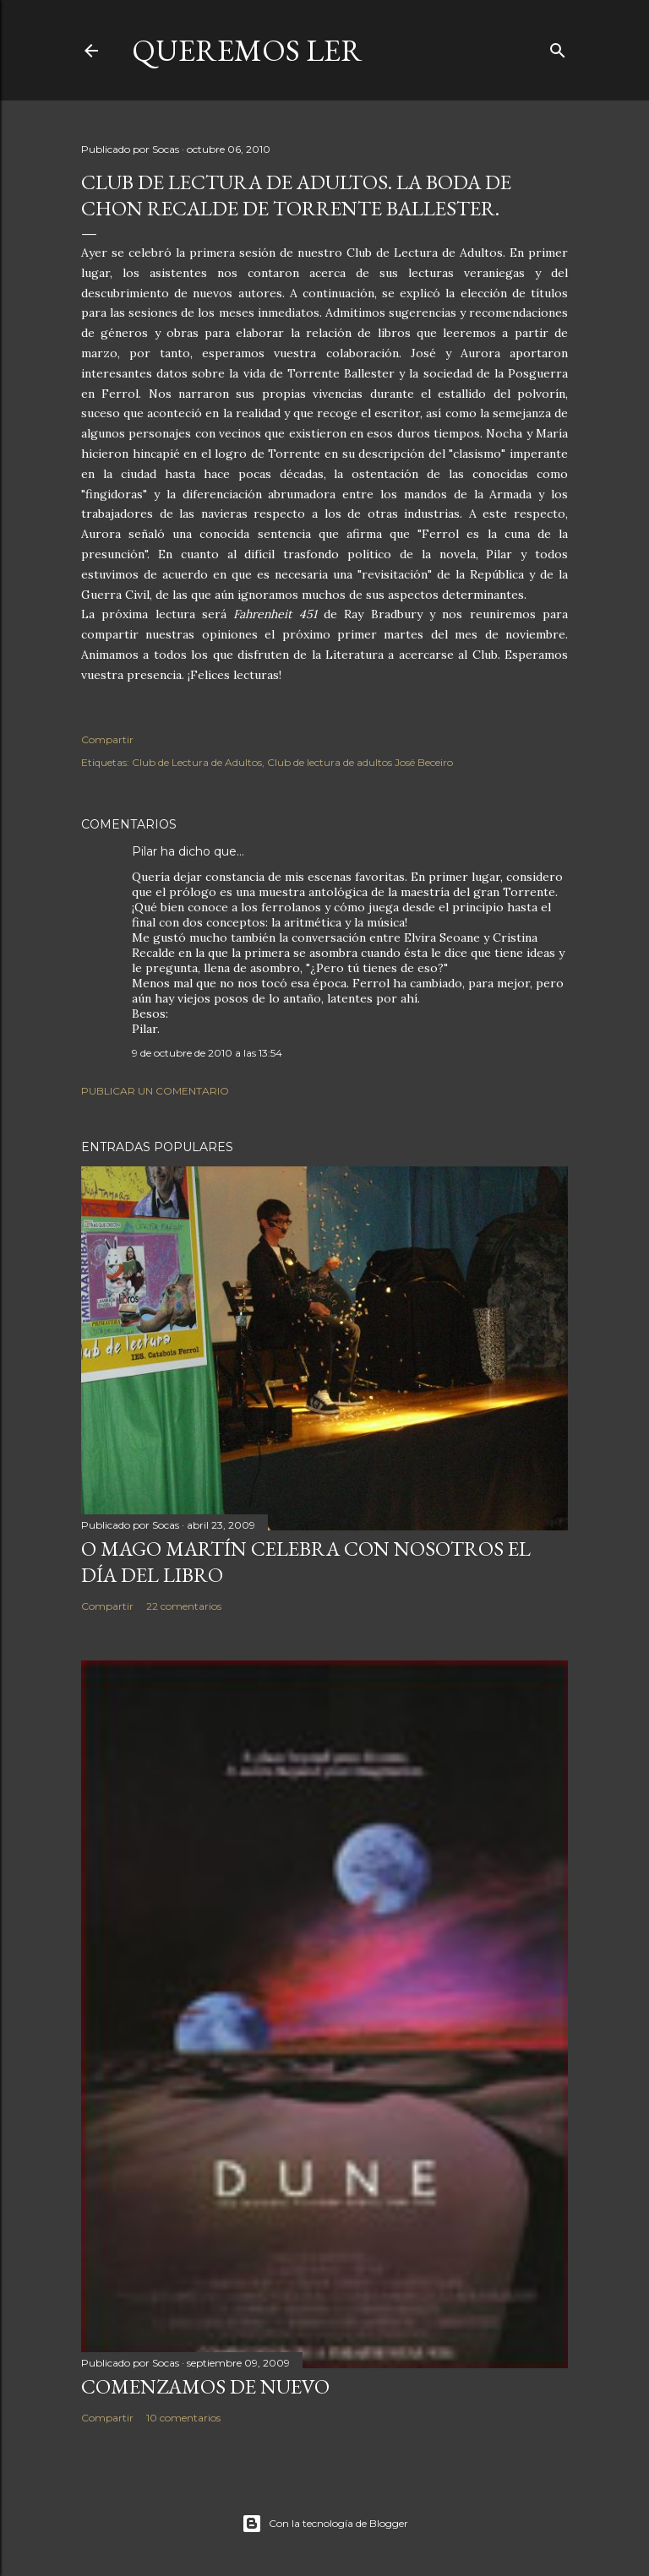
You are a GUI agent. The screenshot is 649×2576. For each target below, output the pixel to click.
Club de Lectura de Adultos (197, 762)
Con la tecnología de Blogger (325, 2524)
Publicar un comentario (155, 1090)
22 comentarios (183, 1606)
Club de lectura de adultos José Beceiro (360, 762)
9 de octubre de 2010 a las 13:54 (207, 1052)
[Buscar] (558, 46)
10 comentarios (183, 2417)
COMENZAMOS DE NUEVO (205, 2386)
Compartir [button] (107, 739)
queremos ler (247, 50)
